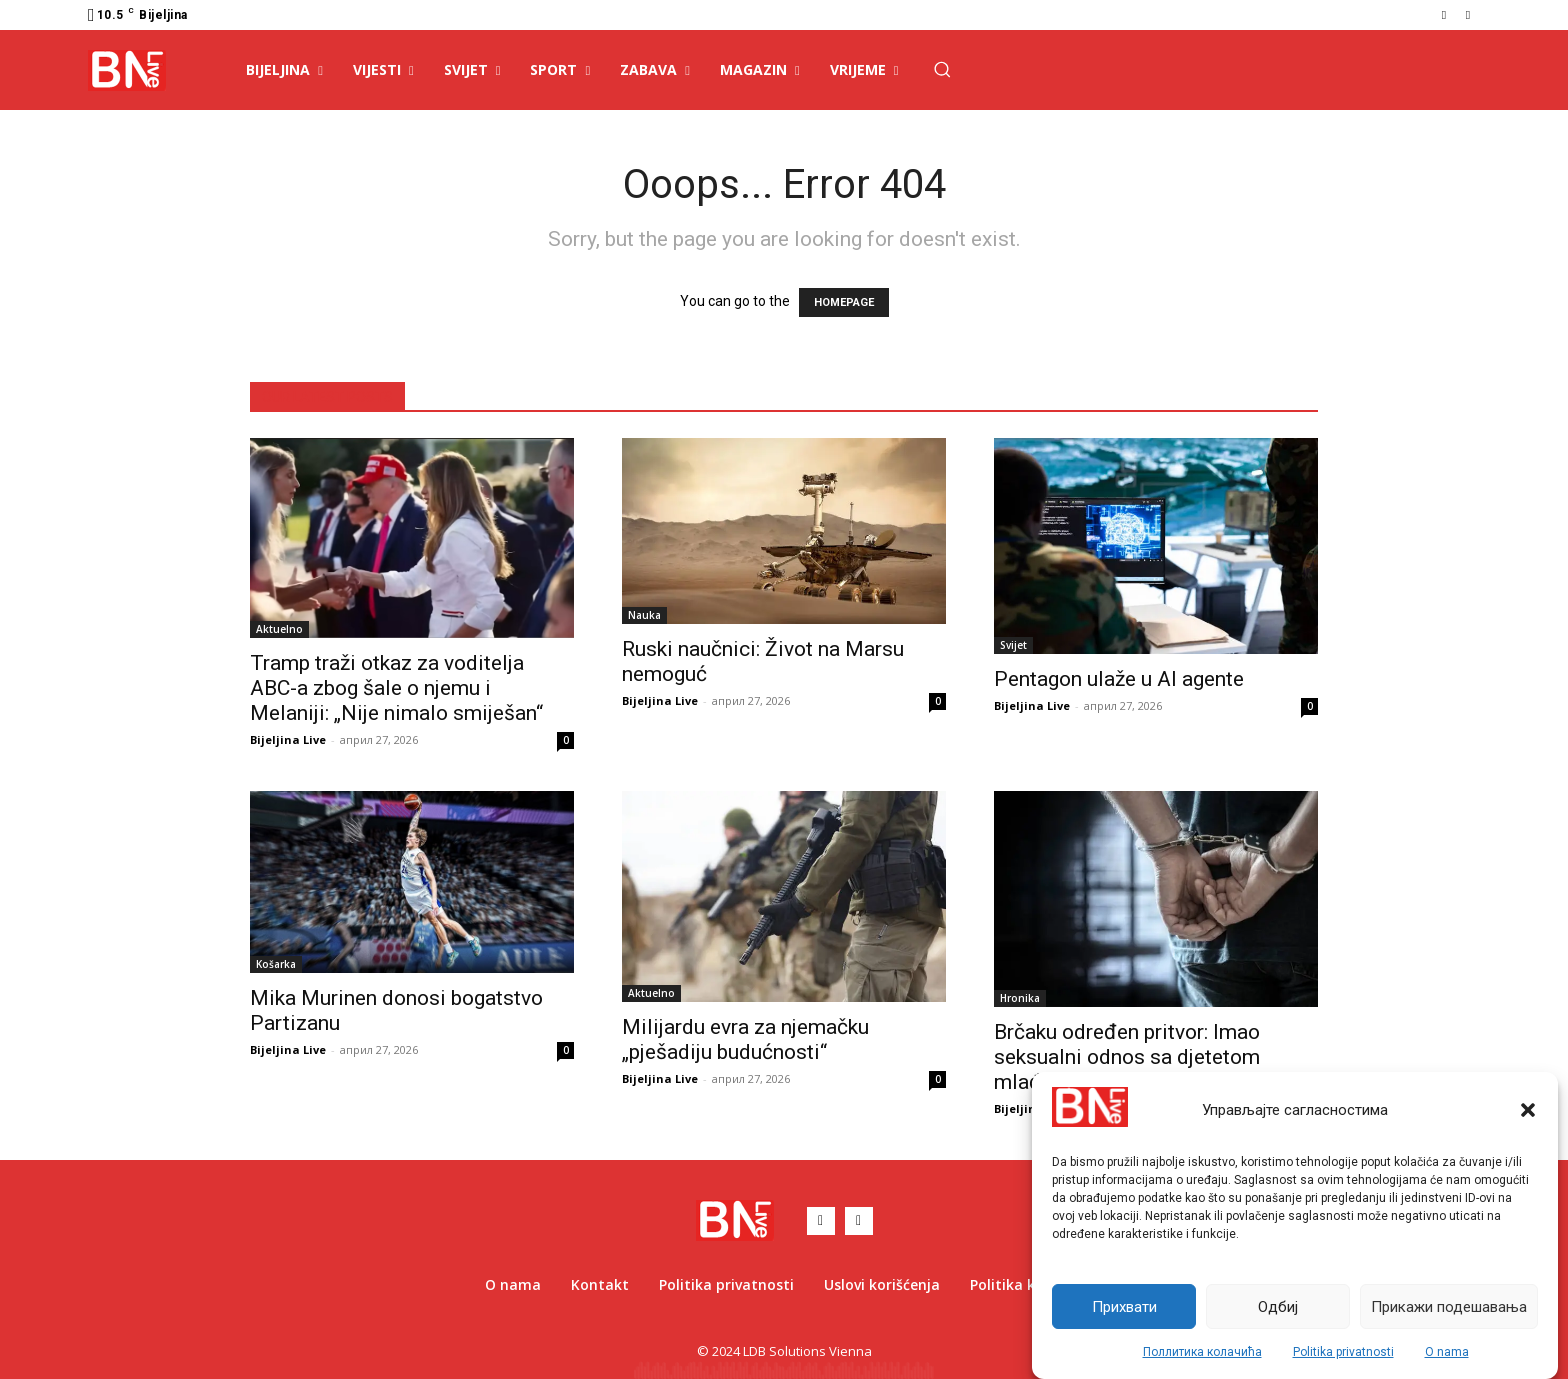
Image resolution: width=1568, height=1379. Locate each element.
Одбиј (1278, 1307)
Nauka (644, 615)
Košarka (276, 964)
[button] (1528, 1110)
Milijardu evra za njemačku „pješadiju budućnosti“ (745, 1039)
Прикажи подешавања (1449, 1307)
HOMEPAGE (844, 302)
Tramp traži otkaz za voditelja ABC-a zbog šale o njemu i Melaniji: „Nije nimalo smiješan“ (396, 688)
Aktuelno (279, 629)
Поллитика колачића (1202, 1352)
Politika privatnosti (1343, 1352)
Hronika (1020, 998)
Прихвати (1124, 1307)
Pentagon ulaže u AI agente (1119, 679)
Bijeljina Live (288, 739)
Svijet (1013, 645)
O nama (1447, 1352)
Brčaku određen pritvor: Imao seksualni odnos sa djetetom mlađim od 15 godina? (1127, 1057)
